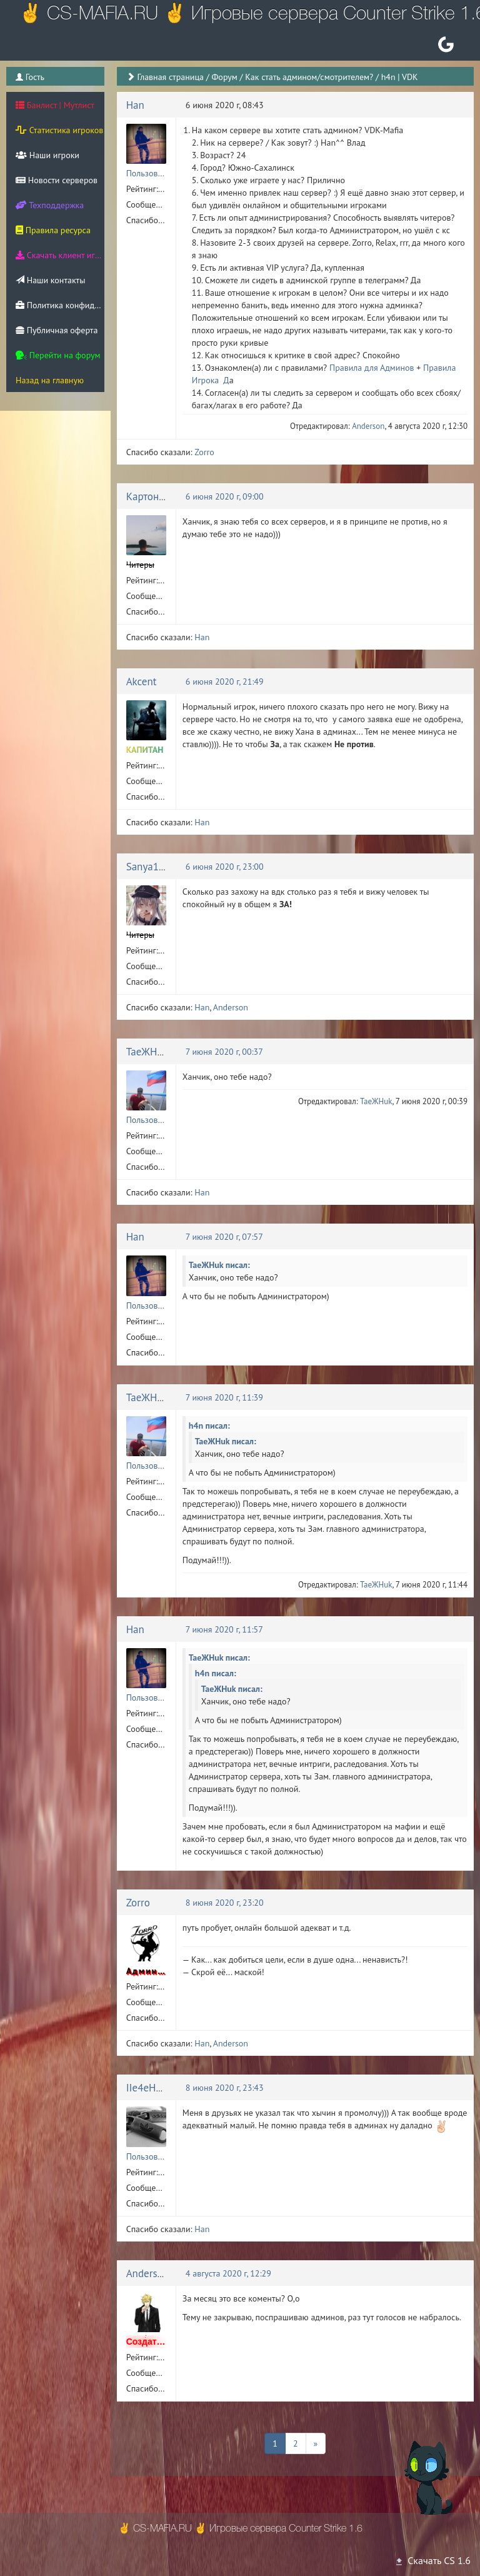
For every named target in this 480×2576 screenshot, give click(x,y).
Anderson (368, 426)
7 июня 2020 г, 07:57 (224, 1236)
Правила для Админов (371, 367)
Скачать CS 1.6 (432, 2560)
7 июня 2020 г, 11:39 (224, 1397)
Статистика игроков (59, 130)
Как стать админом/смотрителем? (309, 77)
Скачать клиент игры (60, 255)
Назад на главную (50, 380)
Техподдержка (50, 205)
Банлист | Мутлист (55, 105)
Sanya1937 (151, 866)
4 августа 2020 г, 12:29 (228, 2273)
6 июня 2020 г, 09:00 (225, 496)
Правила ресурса (53, 230)
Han (135, 105)
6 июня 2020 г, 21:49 (225, 681)
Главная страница (170, 77)
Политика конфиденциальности (60, 305)
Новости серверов (57, 180)
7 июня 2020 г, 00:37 (224, 1051)
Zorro (204, 452)
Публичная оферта (57, 330)
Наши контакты (50, 280)
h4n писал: (209, 1425)
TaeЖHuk (147, 1052)
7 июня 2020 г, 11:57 (224, 1629)
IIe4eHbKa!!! (154, 2088)
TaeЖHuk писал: (219, 1264)
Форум (224, 77)
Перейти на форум (58, 355)
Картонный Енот (164, 496)
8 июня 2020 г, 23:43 (225, 2087)
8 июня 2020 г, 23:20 (225, 1902)
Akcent (141, 681)
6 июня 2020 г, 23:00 (225, 866)
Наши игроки (47, 155)
